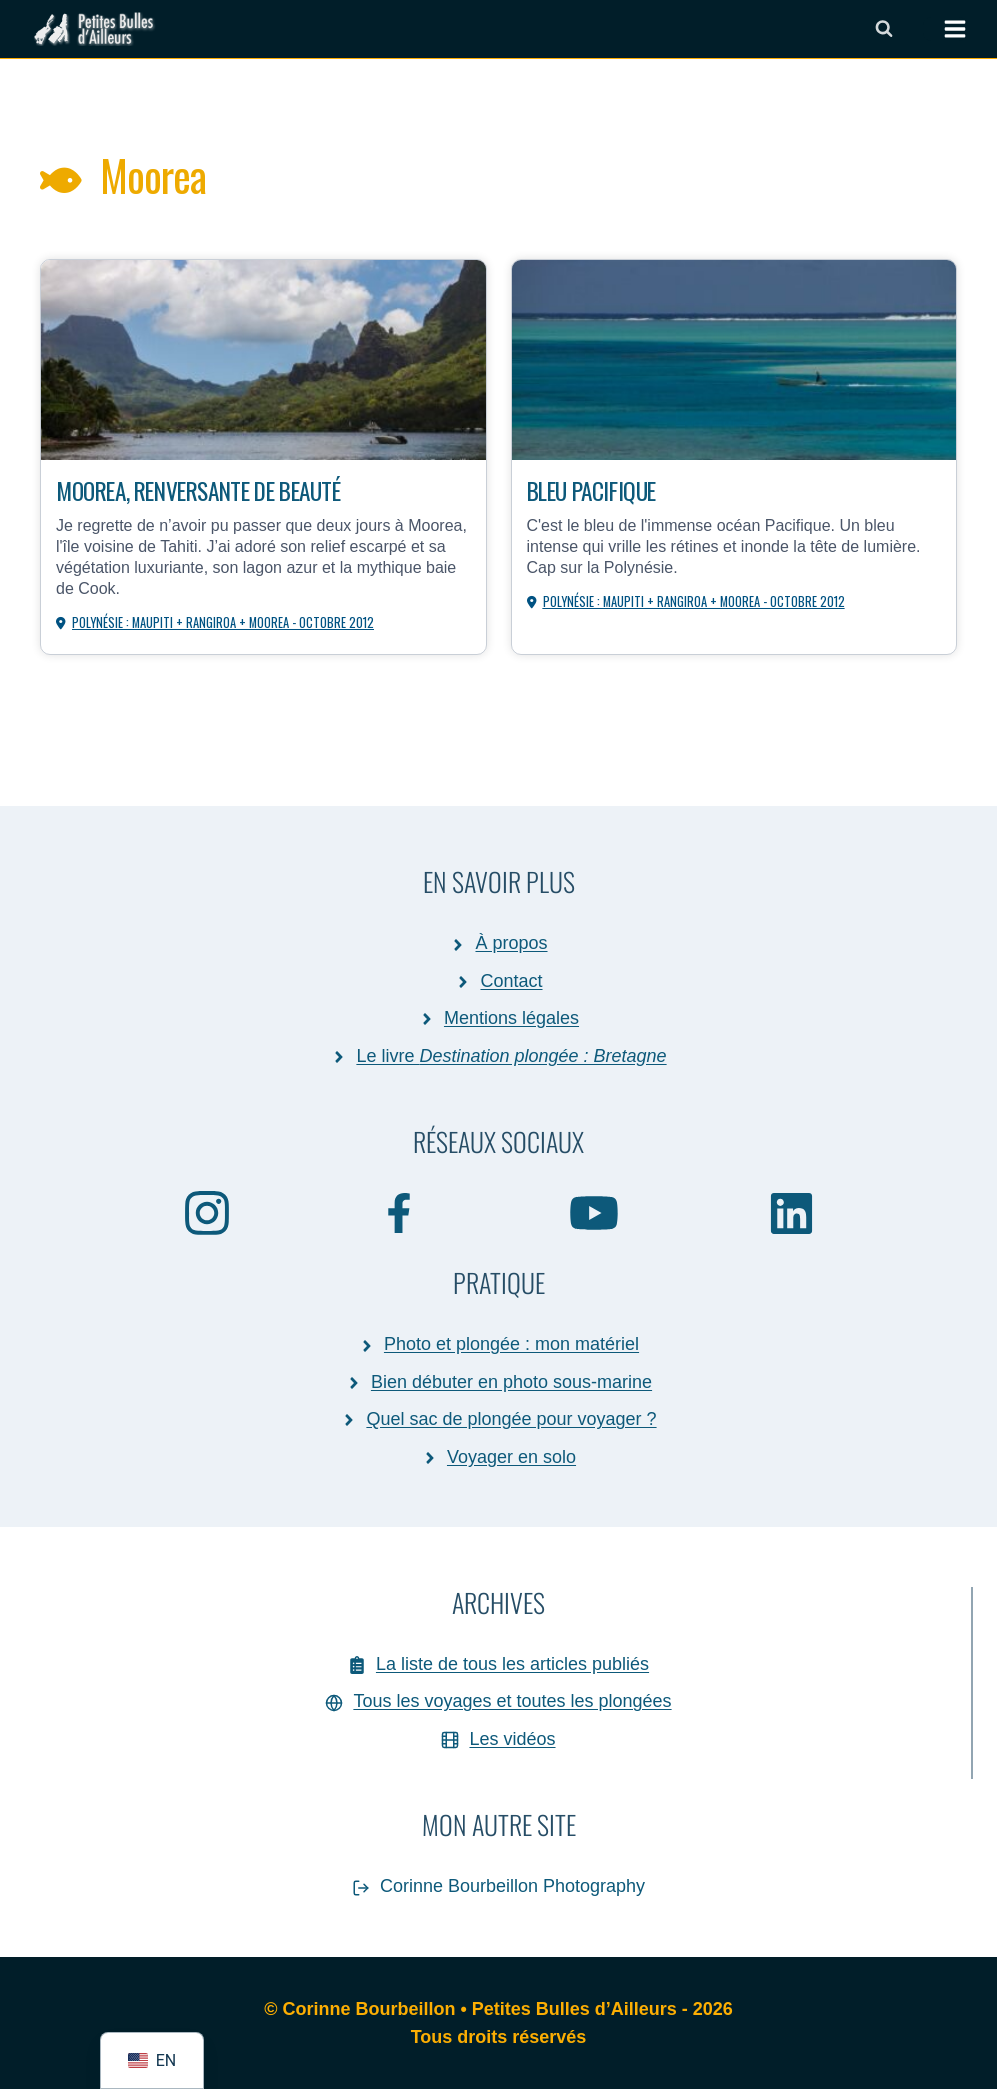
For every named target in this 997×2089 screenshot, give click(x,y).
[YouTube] (595, 1212)
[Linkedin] (791, 1212)
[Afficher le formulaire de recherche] (884, 29)
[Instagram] (207, 1212)
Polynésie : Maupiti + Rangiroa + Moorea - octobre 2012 (224, 622)
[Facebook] (400, 1212)
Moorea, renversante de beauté (210, 490)
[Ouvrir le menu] (945, 29)
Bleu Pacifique (596, 490)
